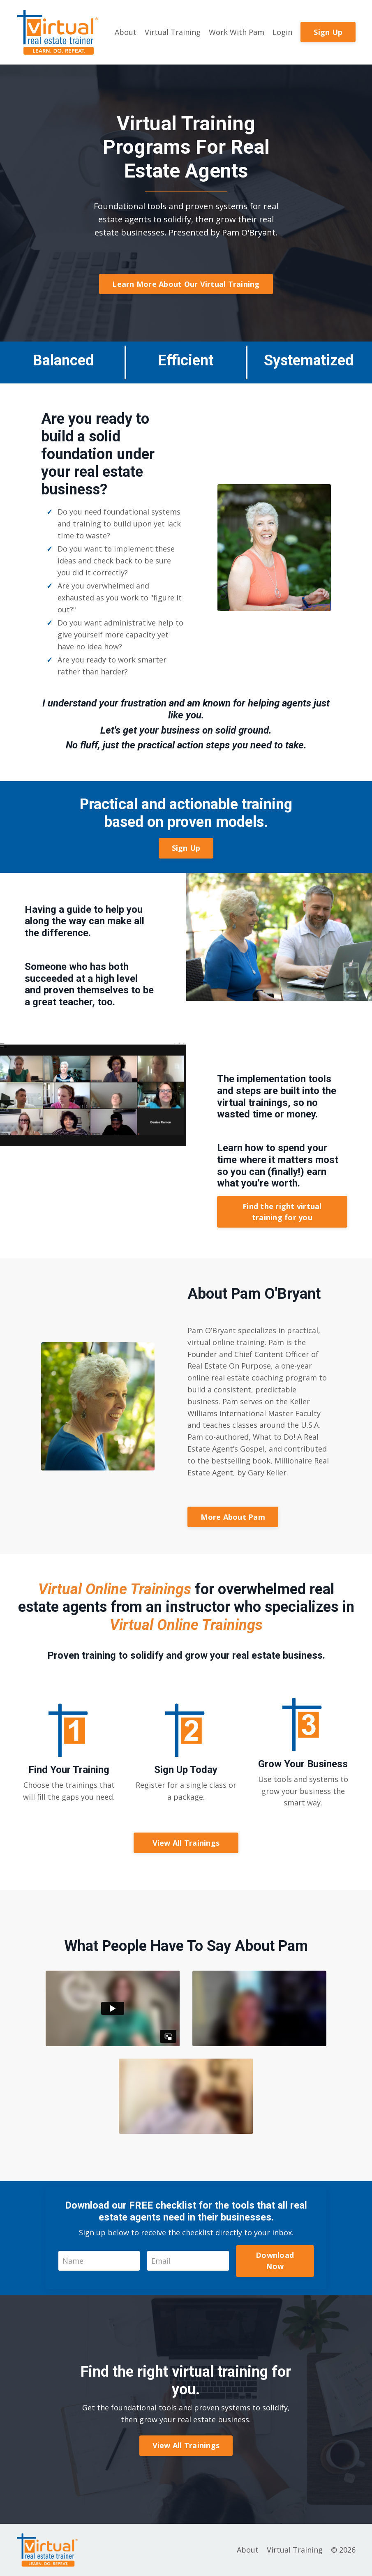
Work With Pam (236, 32)
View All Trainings (186, 1843)
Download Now (275, 2260)
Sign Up (328, 32)
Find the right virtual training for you (282, 1211)
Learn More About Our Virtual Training (185, 284)
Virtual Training (173, 32)
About (125, 32)
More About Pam (233, 1517)
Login (282, 32)
